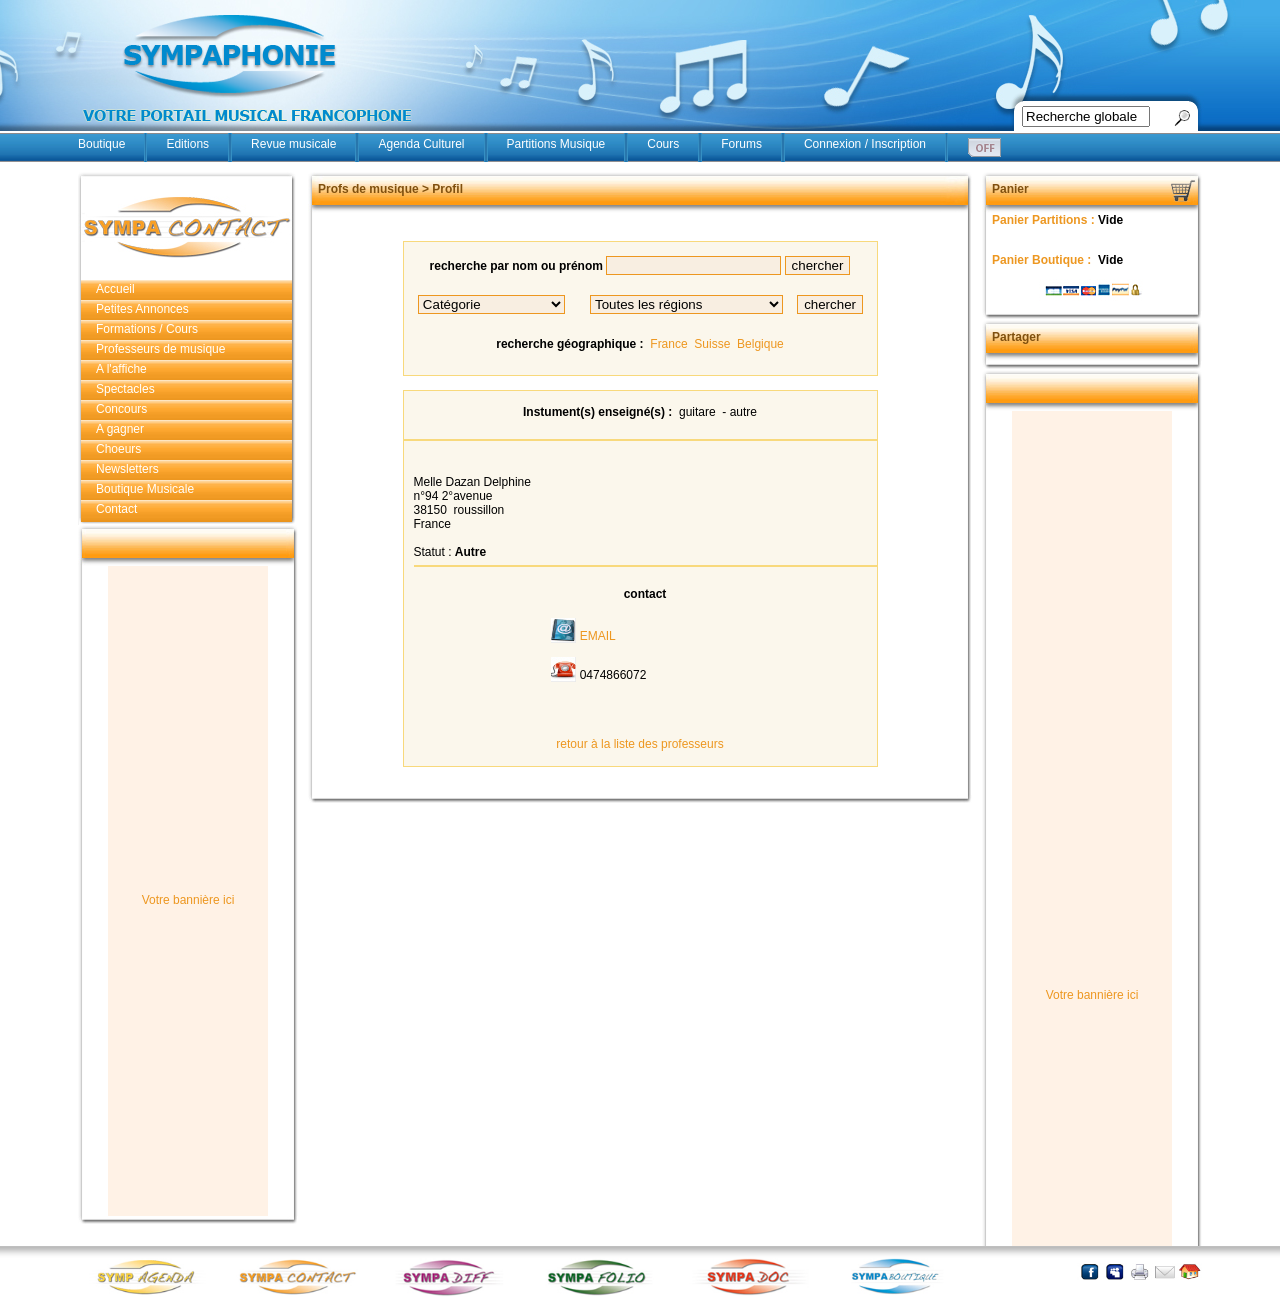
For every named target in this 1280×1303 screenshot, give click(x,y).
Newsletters (127, 469)
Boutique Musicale (145, 489)
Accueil (115, 289)
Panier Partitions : (1045, 220)
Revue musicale (293, 144)
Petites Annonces (142, 309)
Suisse (712, 344)
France (668, 344)
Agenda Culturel (421, 144)
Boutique (101, 144)
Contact (116, 509)
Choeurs (118, 449)
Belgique (760, 344)
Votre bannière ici (188, 900)
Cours (663, 144)
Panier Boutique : (1043, 260)
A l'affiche (121, 369)
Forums (741, 144)
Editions (187, 144)
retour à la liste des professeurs (639, 744)
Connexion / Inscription (865, 144)
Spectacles (125, 389)
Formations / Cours (147, 329)
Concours (121, 409)
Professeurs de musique (160, 349)
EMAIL (598, 636)
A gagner (120, 429)
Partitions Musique (556, 144)
